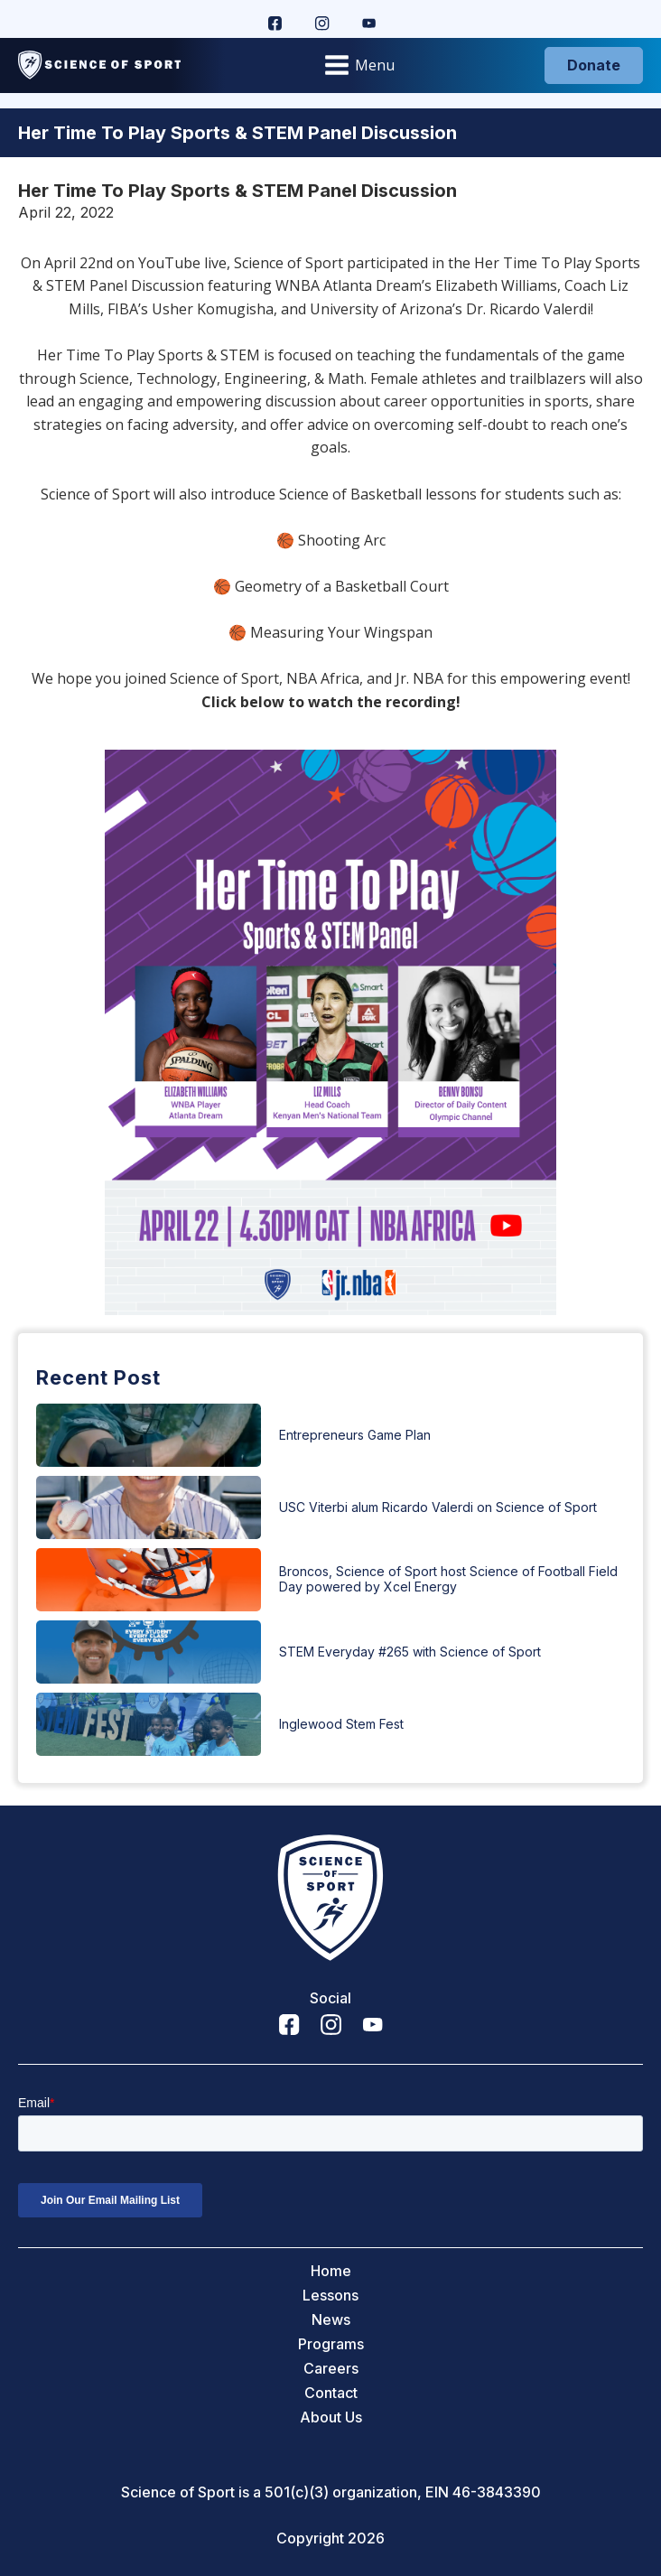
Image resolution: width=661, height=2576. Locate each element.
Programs (331, 2344)
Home (331, 2271)
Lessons (330, 2295)
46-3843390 (496, 2492)
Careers (330, 2368)
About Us (331, 2417)
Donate (593, 65)
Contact (331, 2393)
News (331, 2320)
